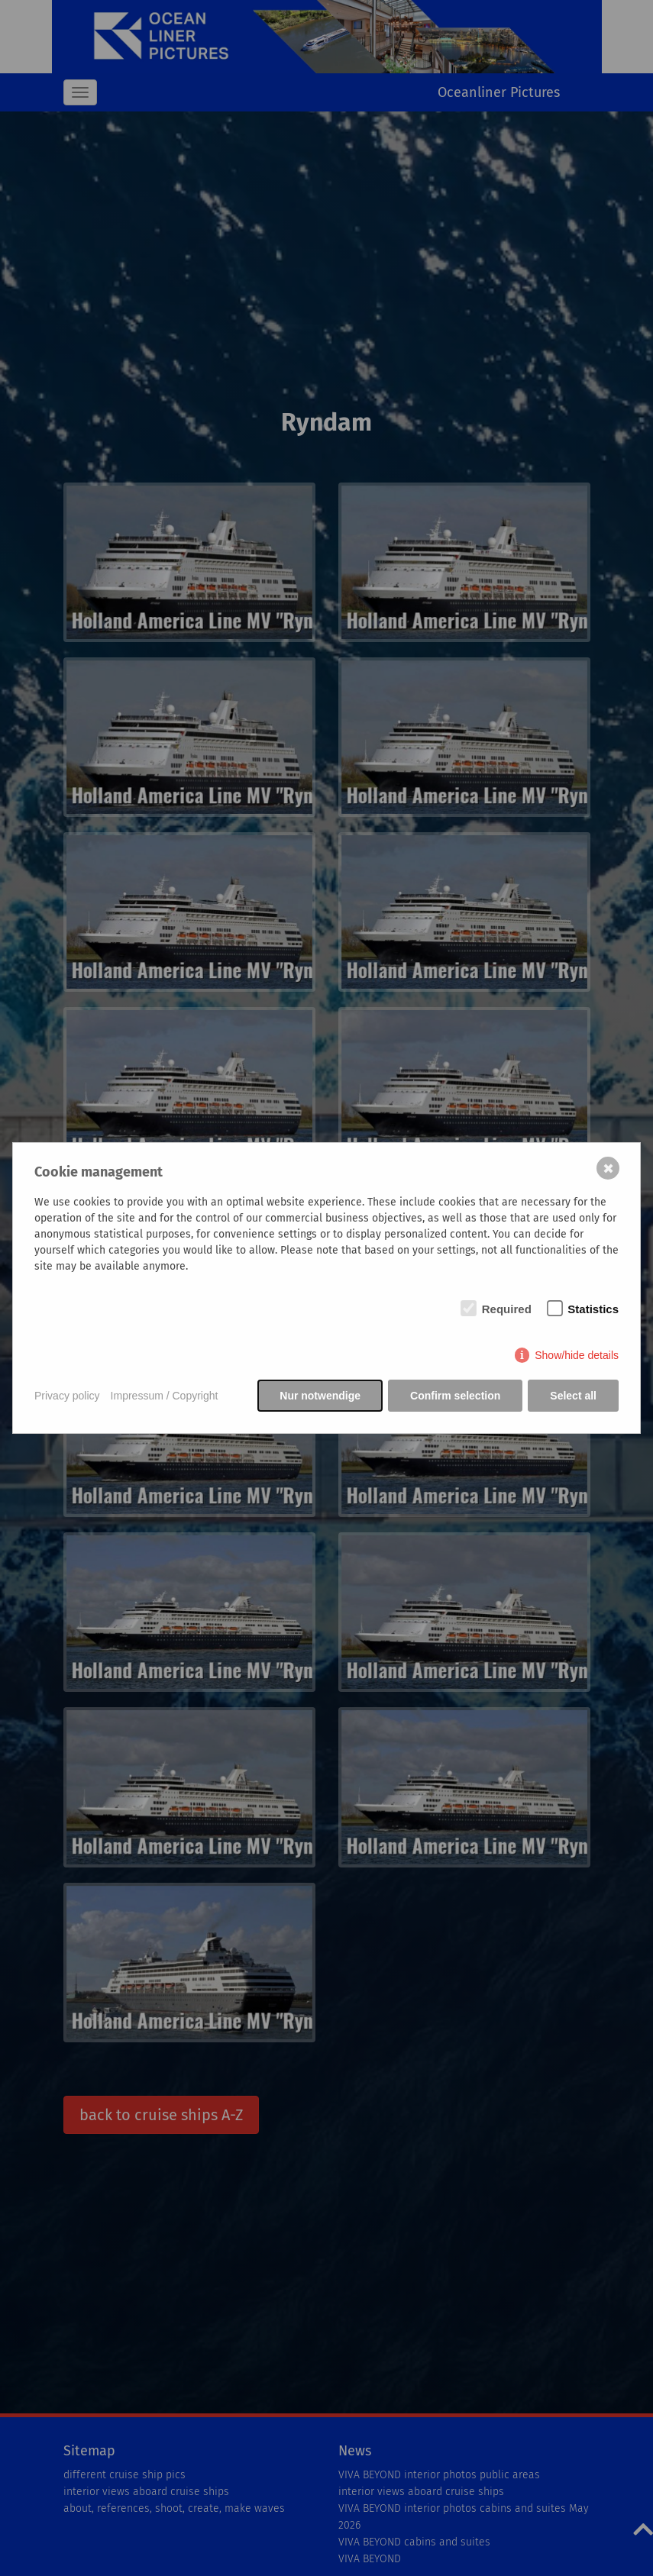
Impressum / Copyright (164, 1396)
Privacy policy (67, 1396)
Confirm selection (455, 1396)
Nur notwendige (320, 1396)
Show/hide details (577, 1355)
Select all (573, 1396)
